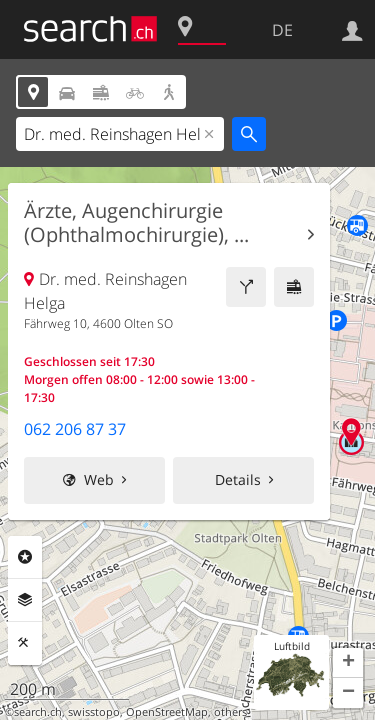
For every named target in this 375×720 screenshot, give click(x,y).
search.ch (38, 712)
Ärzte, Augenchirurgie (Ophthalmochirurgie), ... (136, 223)
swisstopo (94, 712)
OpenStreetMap (167, 712)
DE (282, 30)
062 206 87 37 (75, 429)
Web (99, 479)
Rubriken (25, 557)
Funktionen (25, 643)
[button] (348, 663)
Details (238, 479)
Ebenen (25, 600)
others (230, 712)
